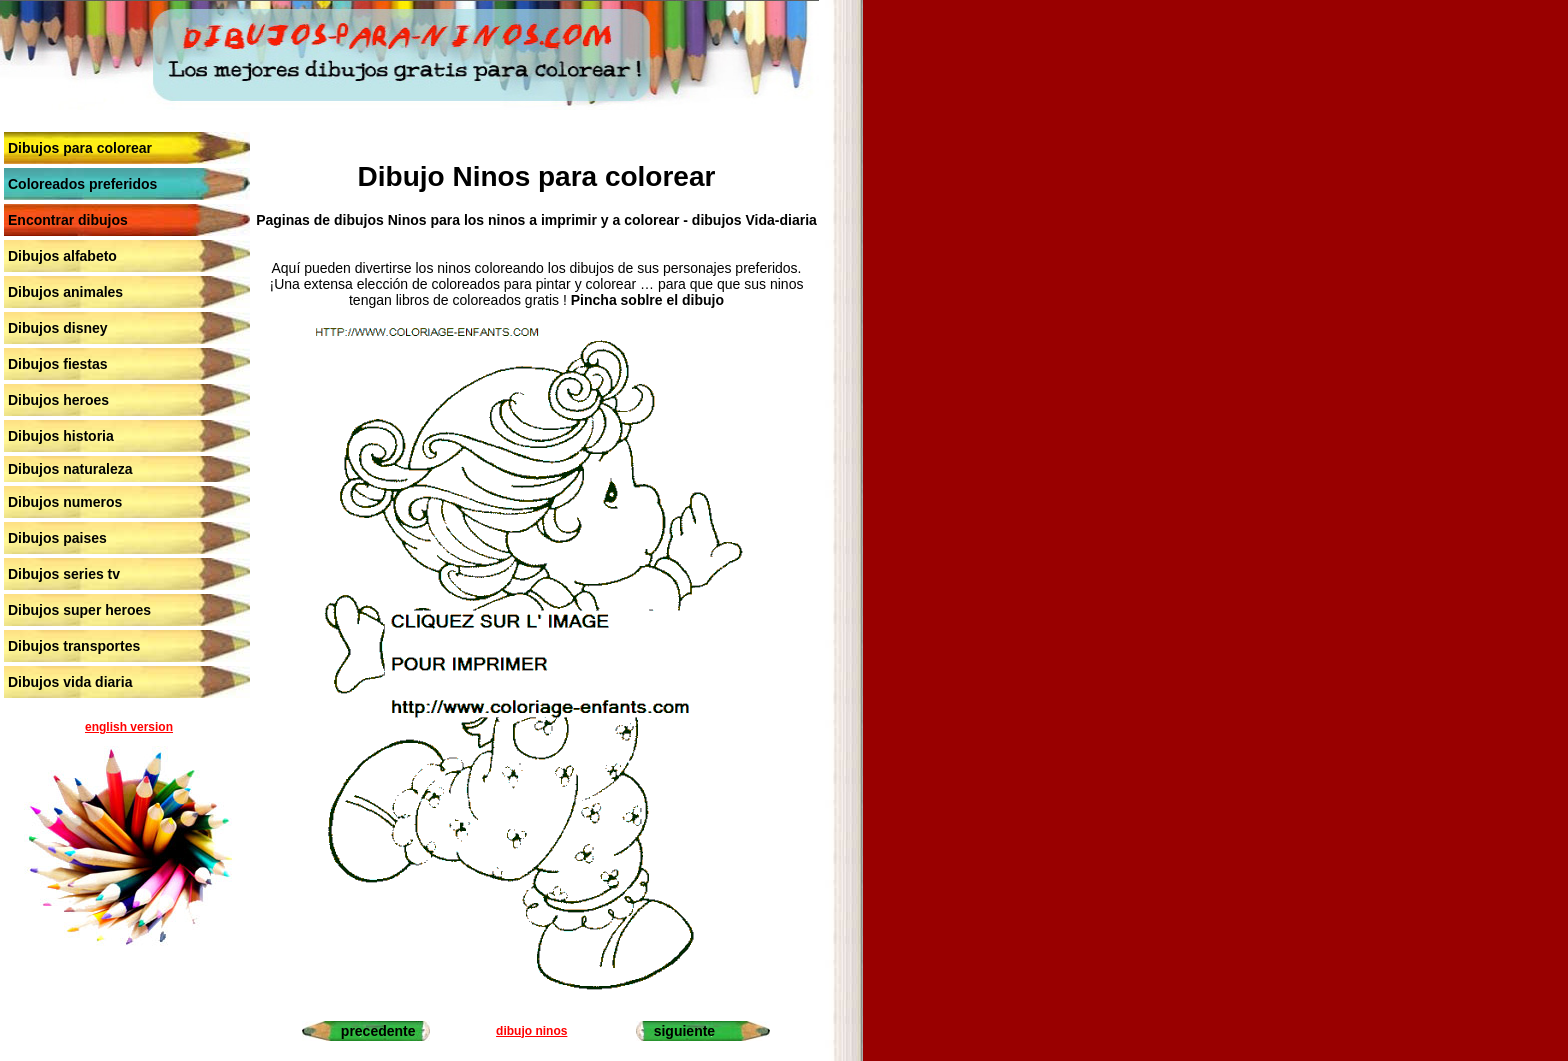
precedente (378, 1031)
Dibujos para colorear (80, 148)
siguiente (684, 1031)
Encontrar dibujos (68, 220)
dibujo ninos (531, 1031)
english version (129, 727)
